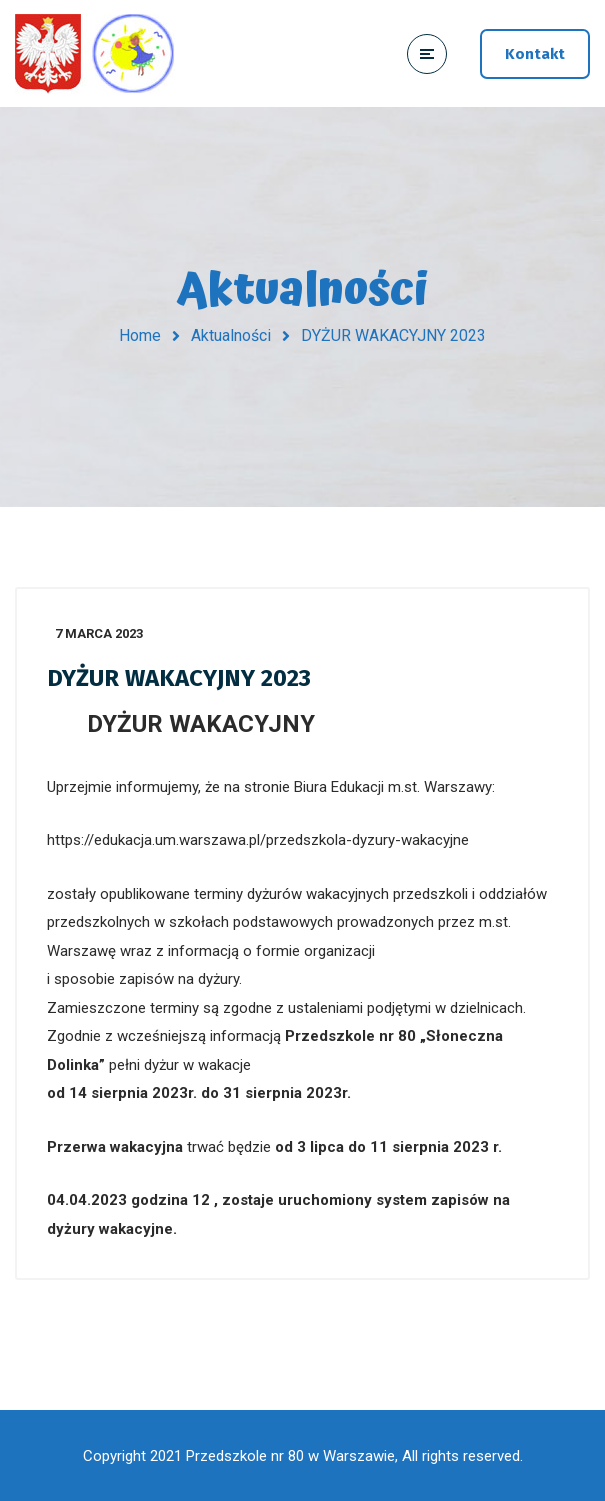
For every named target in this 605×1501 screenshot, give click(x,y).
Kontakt (535, 54)
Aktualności (231, 335)
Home (140, 335)
